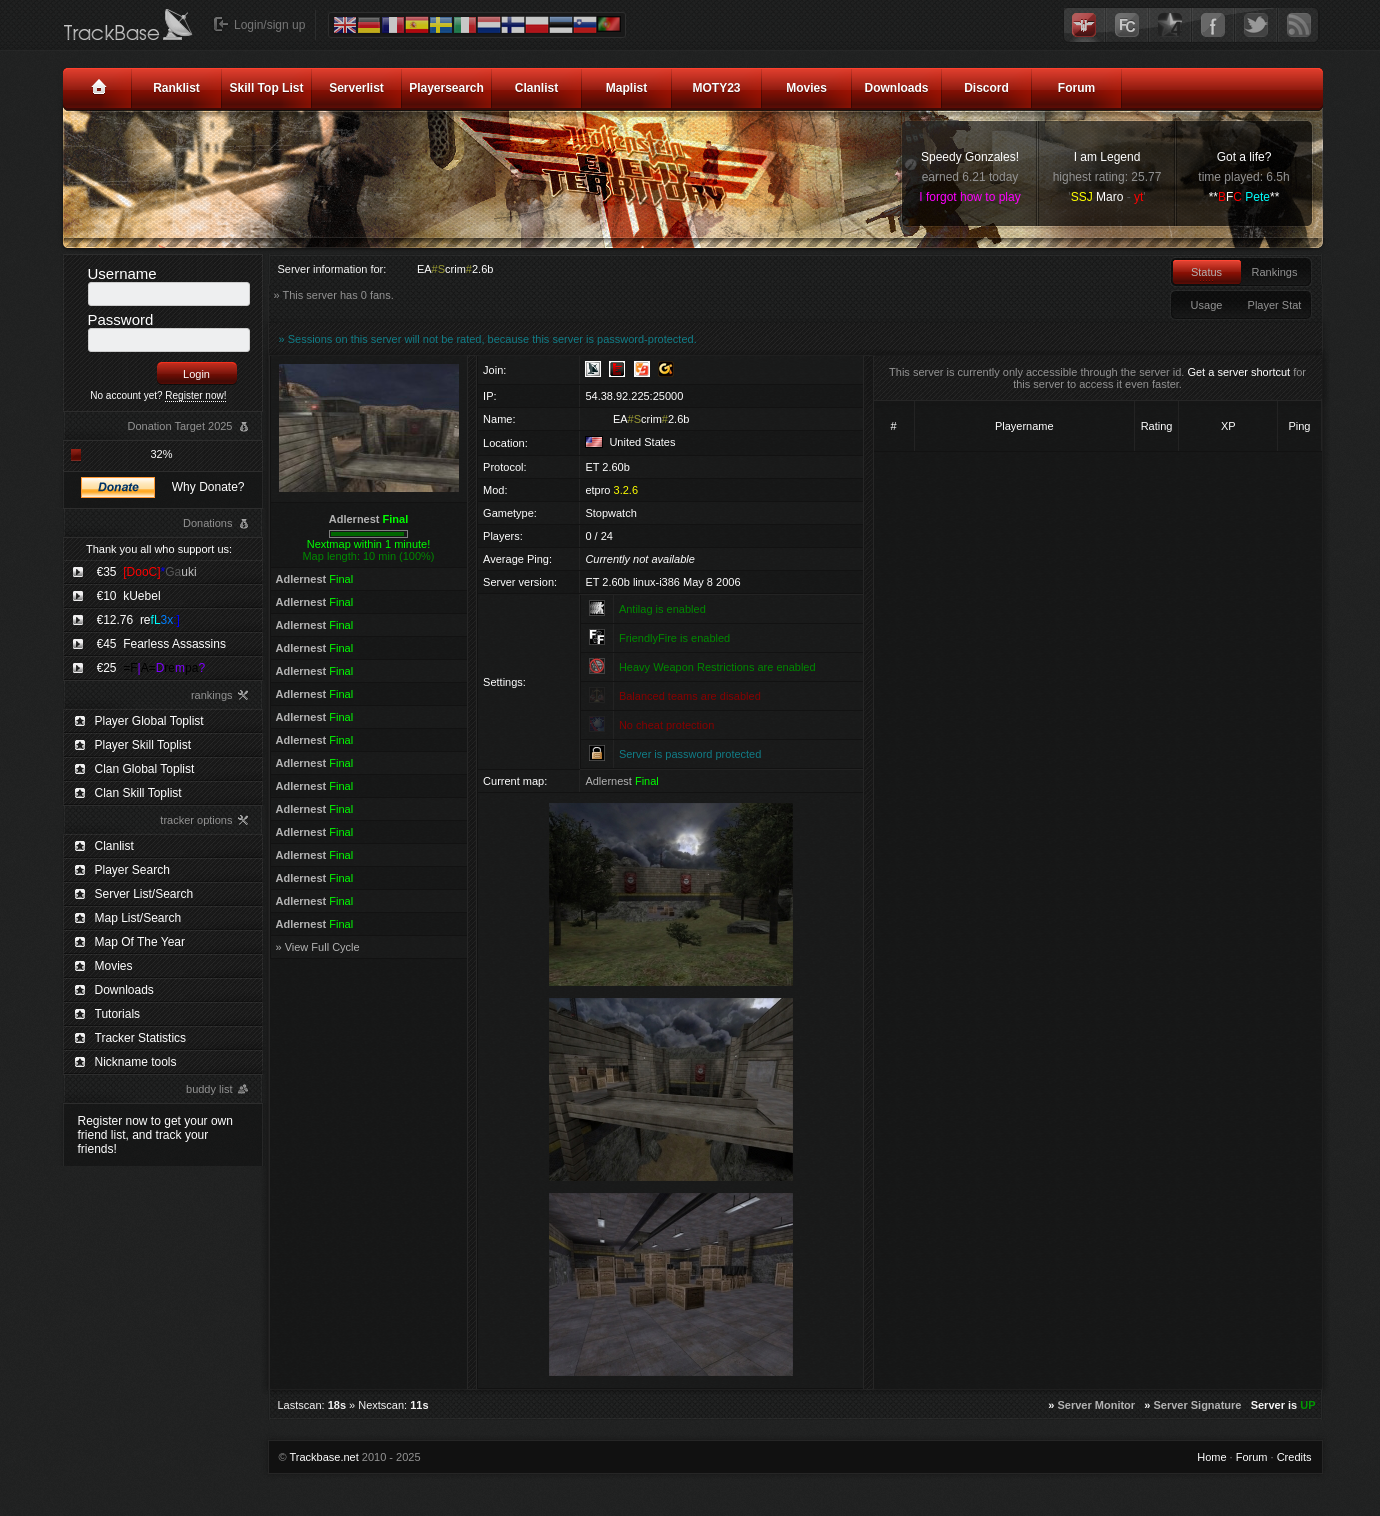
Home (1211, 1457)
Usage (1207, 305)
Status (1206, 272)
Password (121, 319)
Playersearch (446, 88)
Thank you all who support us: (159, 549)
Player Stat (1275, 305)
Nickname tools (136, 1062)
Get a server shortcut (1238, 372)
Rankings (1275, 272)
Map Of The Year (140, 942)
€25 (151, 668)
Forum (1076, 88)
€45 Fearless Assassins (161, 644)
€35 (147, 572)
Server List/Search (144, 894)
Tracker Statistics (141, 1038)
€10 (129, 596)
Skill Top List (267, 88)
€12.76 (138, 620)
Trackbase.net (323, 1457)
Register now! (195, 395)
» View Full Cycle (318, 947)
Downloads (896, 88)
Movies (806, 88)
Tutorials (118, 1014)
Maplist (626, 88)
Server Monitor (1096, 1405)
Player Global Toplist (149, 721)
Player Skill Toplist (143, 745)
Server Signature (1197, 1405)
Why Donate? (208, 487)
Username (122, 273)
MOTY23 (716, 88)
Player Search (132, 870)
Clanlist (536, 88)
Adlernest (368, 519)
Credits (1294, 1457)
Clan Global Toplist (145, 769)
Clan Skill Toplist (138, 793)
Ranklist (176, 88)
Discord (986, 88)
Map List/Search (138, 918)
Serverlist (356, 88)
